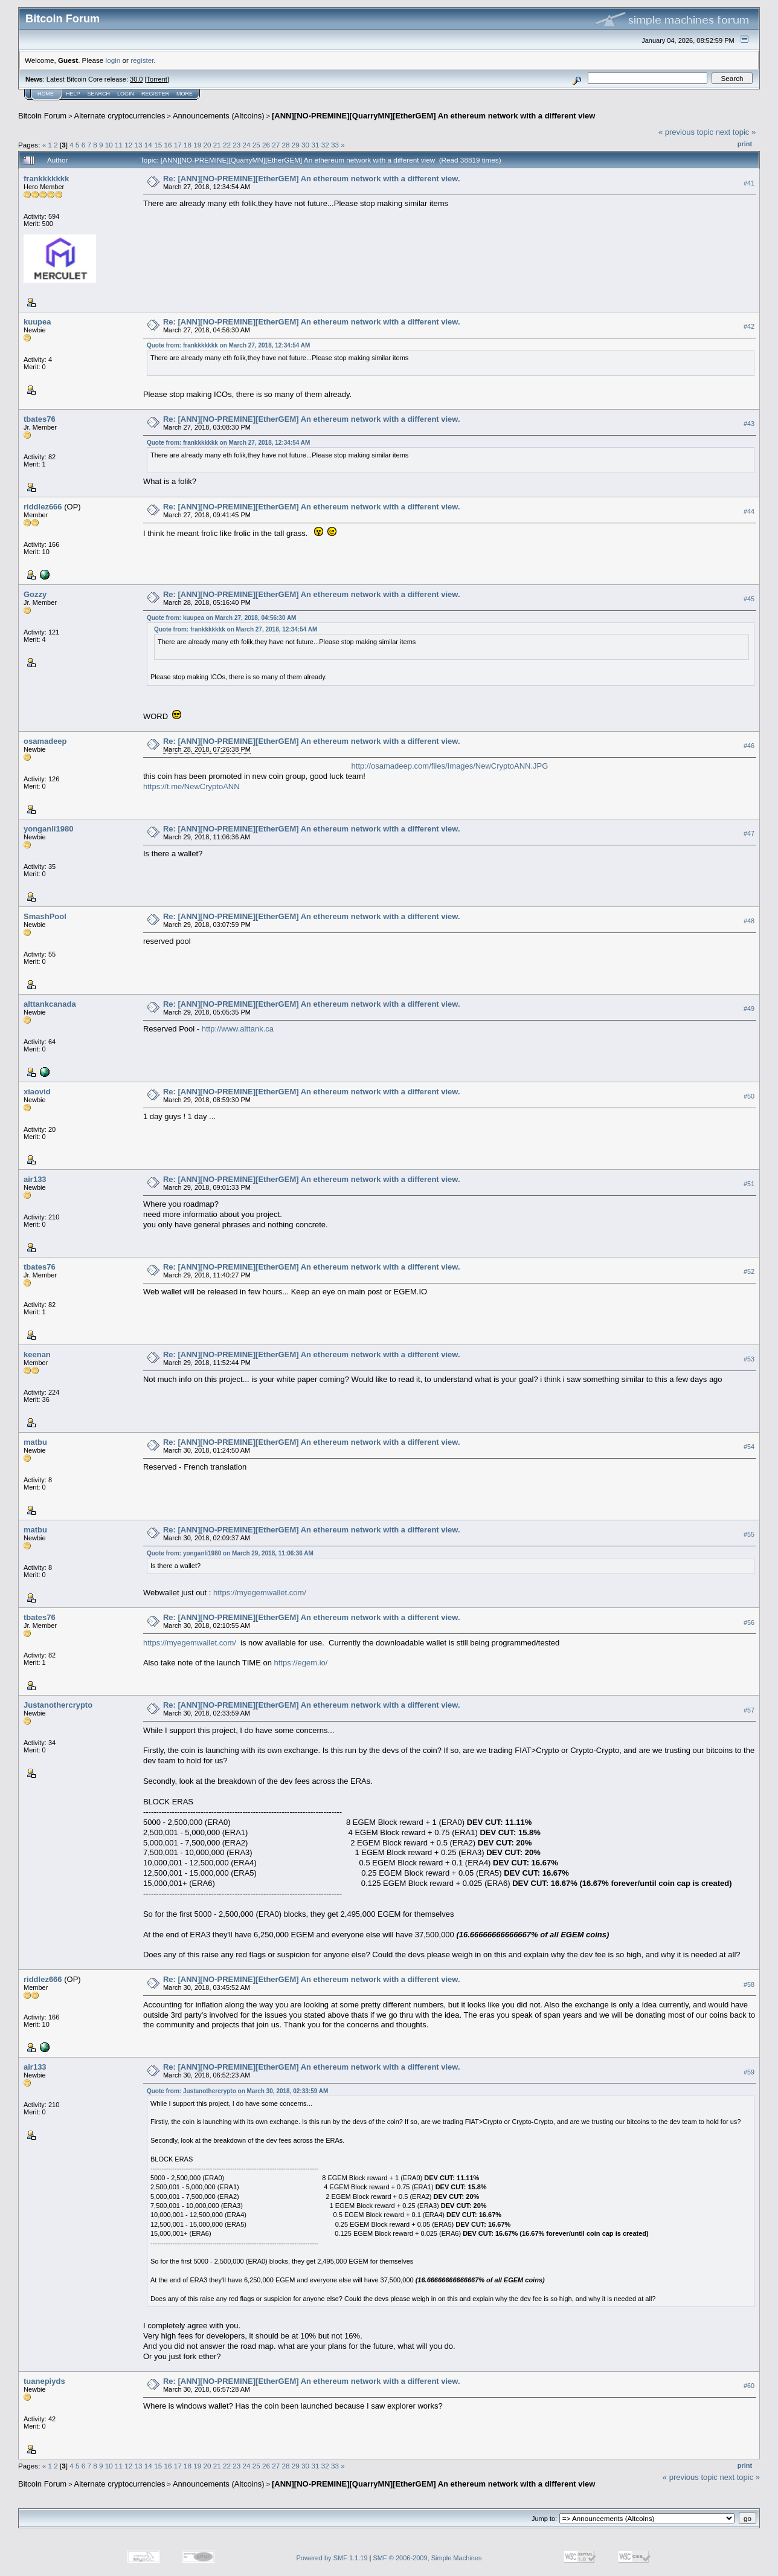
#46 (749, 745)
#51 (749, 1183)
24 (247, 145)
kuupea (37, 321)
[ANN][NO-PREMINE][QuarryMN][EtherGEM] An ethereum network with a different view (433, 115)
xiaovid (37, 1091)
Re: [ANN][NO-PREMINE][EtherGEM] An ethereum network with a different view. (311, 178)
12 (128, 145)
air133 (35, 1179)
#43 (749, 423)
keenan (37, 1354)
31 (315, 145)
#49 (749, 1008)
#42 (749, 326)
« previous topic (685, 132)
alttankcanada (50, 1004)
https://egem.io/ (301, 1662)
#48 (749, 921)
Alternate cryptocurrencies (120, 115)
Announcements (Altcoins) (219, 115)
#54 (749, 1446)
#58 (749, 1984)
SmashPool (45, 916)
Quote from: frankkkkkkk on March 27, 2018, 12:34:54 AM (228, 345)
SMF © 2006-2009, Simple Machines (427, 2557)
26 (266, 145)
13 (139, 145)
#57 (749, 1710)
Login (125, 94)
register (141, 60)
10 (109, 145)
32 (325, 145)
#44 (749, 511)
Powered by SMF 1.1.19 (332, 2557)
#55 (749, 1534)
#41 (749, 183)
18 (187, 145)
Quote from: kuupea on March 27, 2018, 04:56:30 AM (221, 618)
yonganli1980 (48, 828)
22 (227, 145)
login (113, 60)
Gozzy (35, 594)
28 (286, 145)
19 (197, 145)
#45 (749, 598)
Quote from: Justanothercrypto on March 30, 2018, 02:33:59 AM (237, 2091)
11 (119, 145)
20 (207, 145)
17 (178, 145)
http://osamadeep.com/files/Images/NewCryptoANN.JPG (450, 765)
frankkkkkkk (46, 178)
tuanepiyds (44, 2381)
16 (168, 145)
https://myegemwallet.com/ (259, 1592)
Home (45, 94)
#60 (749, 2385)
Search (99, 94)
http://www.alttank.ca (238, 1028)
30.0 (136, 79)
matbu (35, 1442)
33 (335, 145)
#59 (749, 2072)
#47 (749, 833)
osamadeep (45, 741)
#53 (749, 1359)
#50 (749, 1096)
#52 (749, 1271)
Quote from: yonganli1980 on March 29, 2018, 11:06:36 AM (230, 1553)
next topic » (736, 132)
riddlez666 (43, 506)
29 (296, 145)
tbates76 (40, 419)
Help (73, 94)
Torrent (157, 79)
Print (745, 143)
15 (158, 145)
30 (305, 145)
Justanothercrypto (58, 1704)
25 (256, 145)
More (184, 94)
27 (276, 145)
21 (217, 145)
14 (148, 145)
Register (155, 94)
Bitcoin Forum (42, 115)
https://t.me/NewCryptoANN (191, 786)
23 (236, 145)
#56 (749, 1622)
